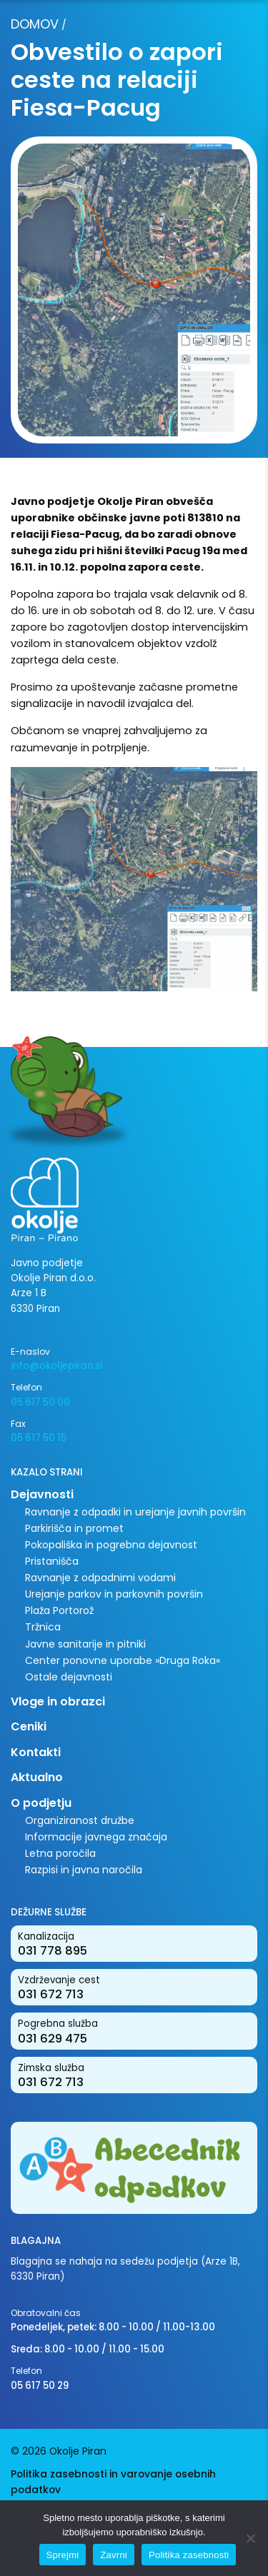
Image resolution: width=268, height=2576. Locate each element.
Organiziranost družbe (79, 1820)
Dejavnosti (42, 1494)
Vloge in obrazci (58, 1701)
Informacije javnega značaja (96, 1837)
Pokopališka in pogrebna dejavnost (111, 1545)
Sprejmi (62, 2555)
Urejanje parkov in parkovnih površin (114, 1594)
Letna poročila (60, 1853)
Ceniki (28, 1726)
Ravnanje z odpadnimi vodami (100, 1577)
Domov (35, 24)
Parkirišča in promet (74, 1528)
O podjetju (41, 1803)
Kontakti (36, 1752)
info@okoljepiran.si (56, 1366)
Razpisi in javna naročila (83, 1870)
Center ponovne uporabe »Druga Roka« (122, 1660)
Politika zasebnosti (189, 2555)
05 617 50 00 (40, 1402)
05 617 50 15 (38, 1438)
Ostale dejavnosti (68, 1677)
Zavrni (113, 2555)
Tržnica (43, 1627)
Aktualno (37, 1777)
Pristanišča (52, 1561)
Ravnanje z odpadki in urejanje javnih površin (135, 1512)
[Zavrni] (250, 2538)
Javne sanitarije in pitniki (85, 1644)
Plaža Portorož (59, 1610)
